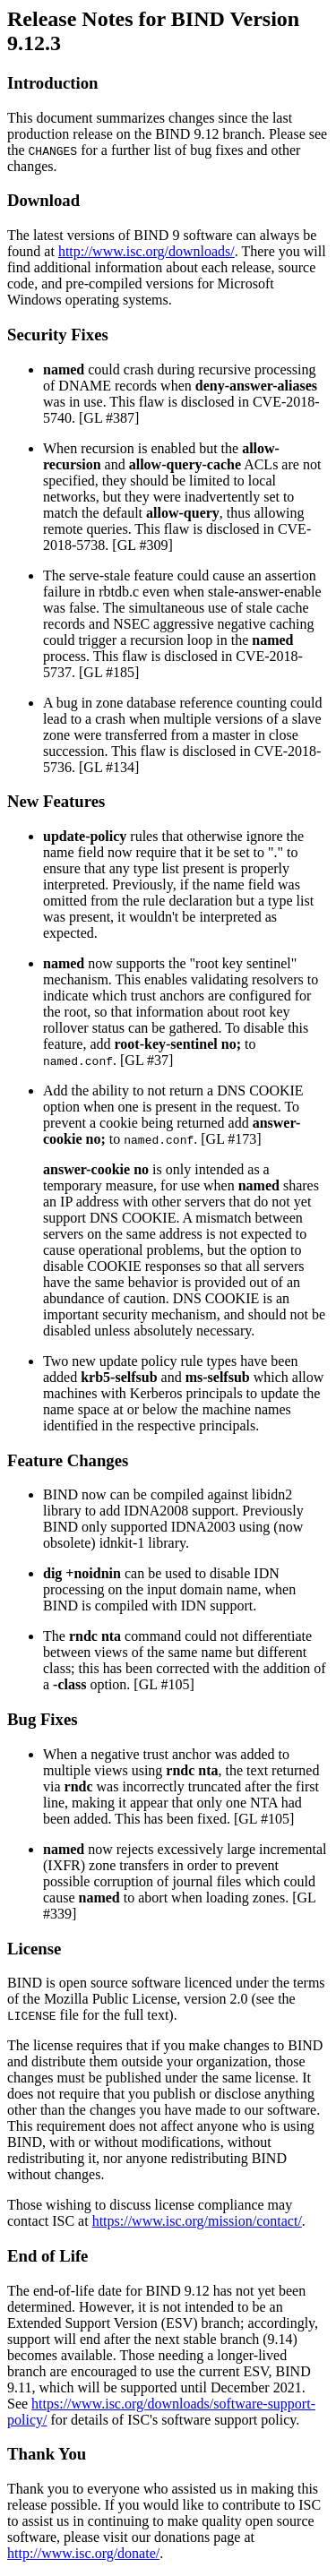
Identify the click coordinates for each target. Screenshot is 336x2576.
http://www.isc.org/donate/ (83, 2553)
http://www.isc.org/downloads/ (146, 251)
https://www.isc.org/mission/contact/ (197, 2220)
